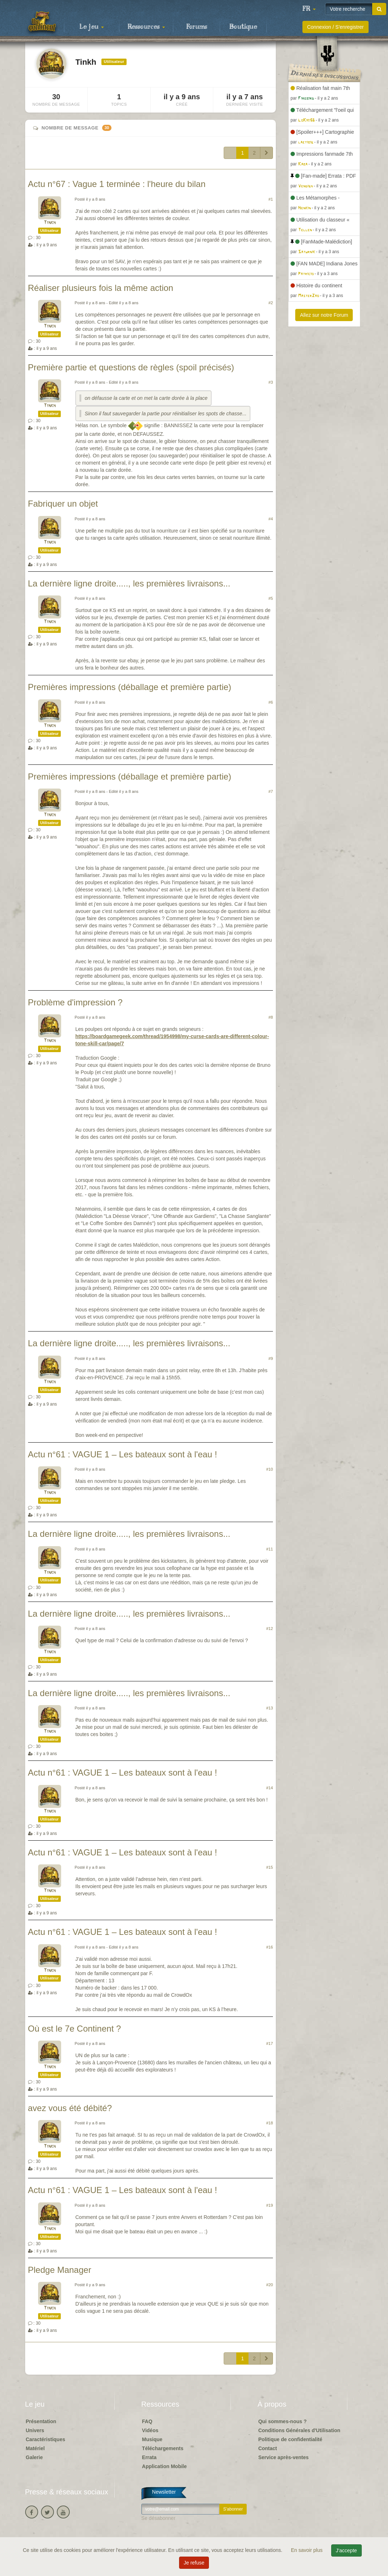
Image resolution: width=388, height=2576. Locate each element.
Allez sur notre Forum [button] (324, 315)
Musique (152, 2439)
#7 (271, 791)
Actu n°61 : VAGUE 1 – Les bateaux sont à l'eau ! (122, 1454)
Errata (149, 2457)
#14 (269, 1788)
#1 (271, 199)
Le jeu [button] (91, 27)
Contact (267, 2448)
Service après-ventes (283, 2457)
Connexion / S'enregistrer (335, 27)
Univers (35, 2430)
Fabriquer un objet (63, 503)
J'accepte (346, 2550)
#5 (271, 598)
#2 (271, 303)
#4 (271, 519)
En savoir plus (307, 2550)
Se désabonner (158, 2518)
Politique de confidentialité (290, 2439)
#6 (271, 702)
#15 (269, 1867)
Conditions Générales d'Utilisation (299, 2430)
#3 (271, 382)
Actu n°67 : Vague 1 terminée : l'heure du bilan (117, 184)
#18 (269, 2123)
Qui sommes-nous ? (282, 2421)
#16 (269, 1947)
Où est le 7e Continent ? (74, 2028)
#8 (271, 1017)
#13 (269, 1708)
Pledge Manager (59, 2270)
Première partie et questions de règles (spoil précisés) (131, 367)
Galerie (34, 2457)
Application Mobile (164, 2466)
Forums (196, 27)
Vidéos (150, 2430)
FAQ (147, 2421)
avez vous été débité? (70, 2108)
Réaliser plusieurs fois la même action (100, 288)
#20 (269, 2285)
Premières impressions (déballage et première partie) (130, 687)
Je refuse (194, 2563)
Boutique (243, 27)
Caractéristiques (45, 2439)
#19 (269, 2205)
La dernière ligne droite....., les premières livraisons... (129, 583)
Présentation (41, 2421)
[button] (308, 9)
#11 (269, 1549)
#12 (269, 1628)
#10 (269, 1469)
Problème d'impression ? (75, 1002)
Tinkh (50, 222)
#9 (271, 1358)
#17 (269, 2043)
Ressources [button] (146, 27)
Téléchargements (162, 2448)
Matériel (35, 2448)
